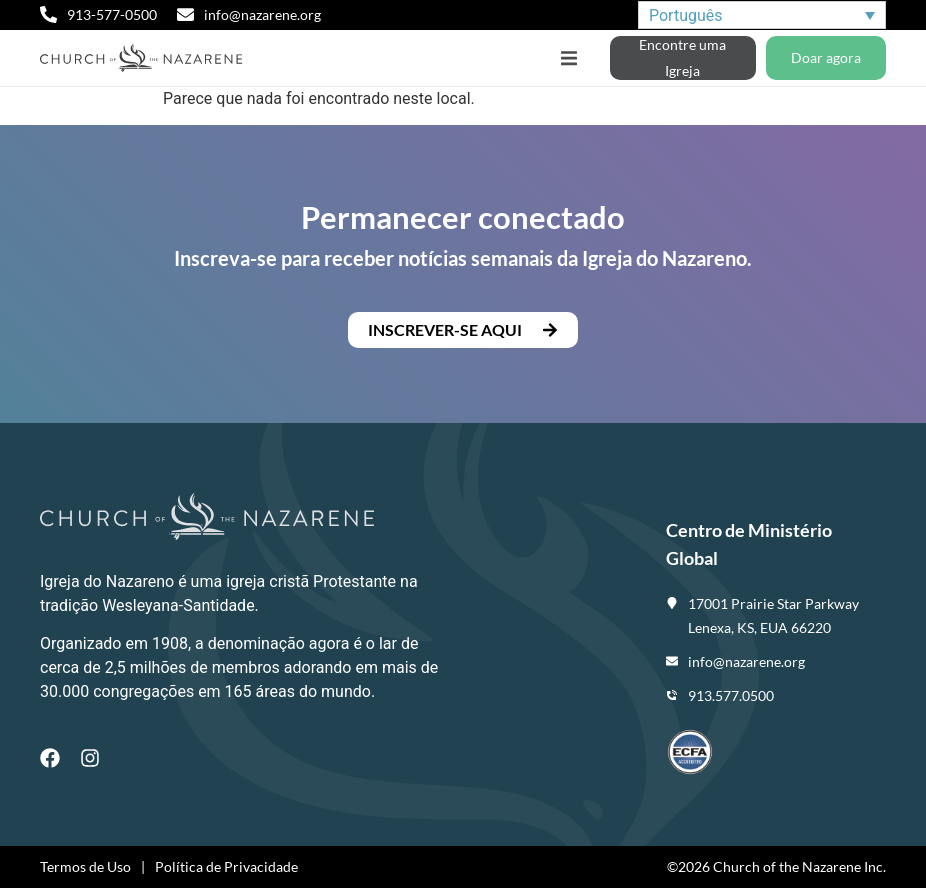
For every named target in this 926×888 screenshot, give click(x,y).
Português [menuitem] (686, 14)
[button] (568, 58)
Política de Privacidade (226, 866)
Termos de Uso (85, 866)
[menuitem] (762, 15)
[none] (762, 15)
